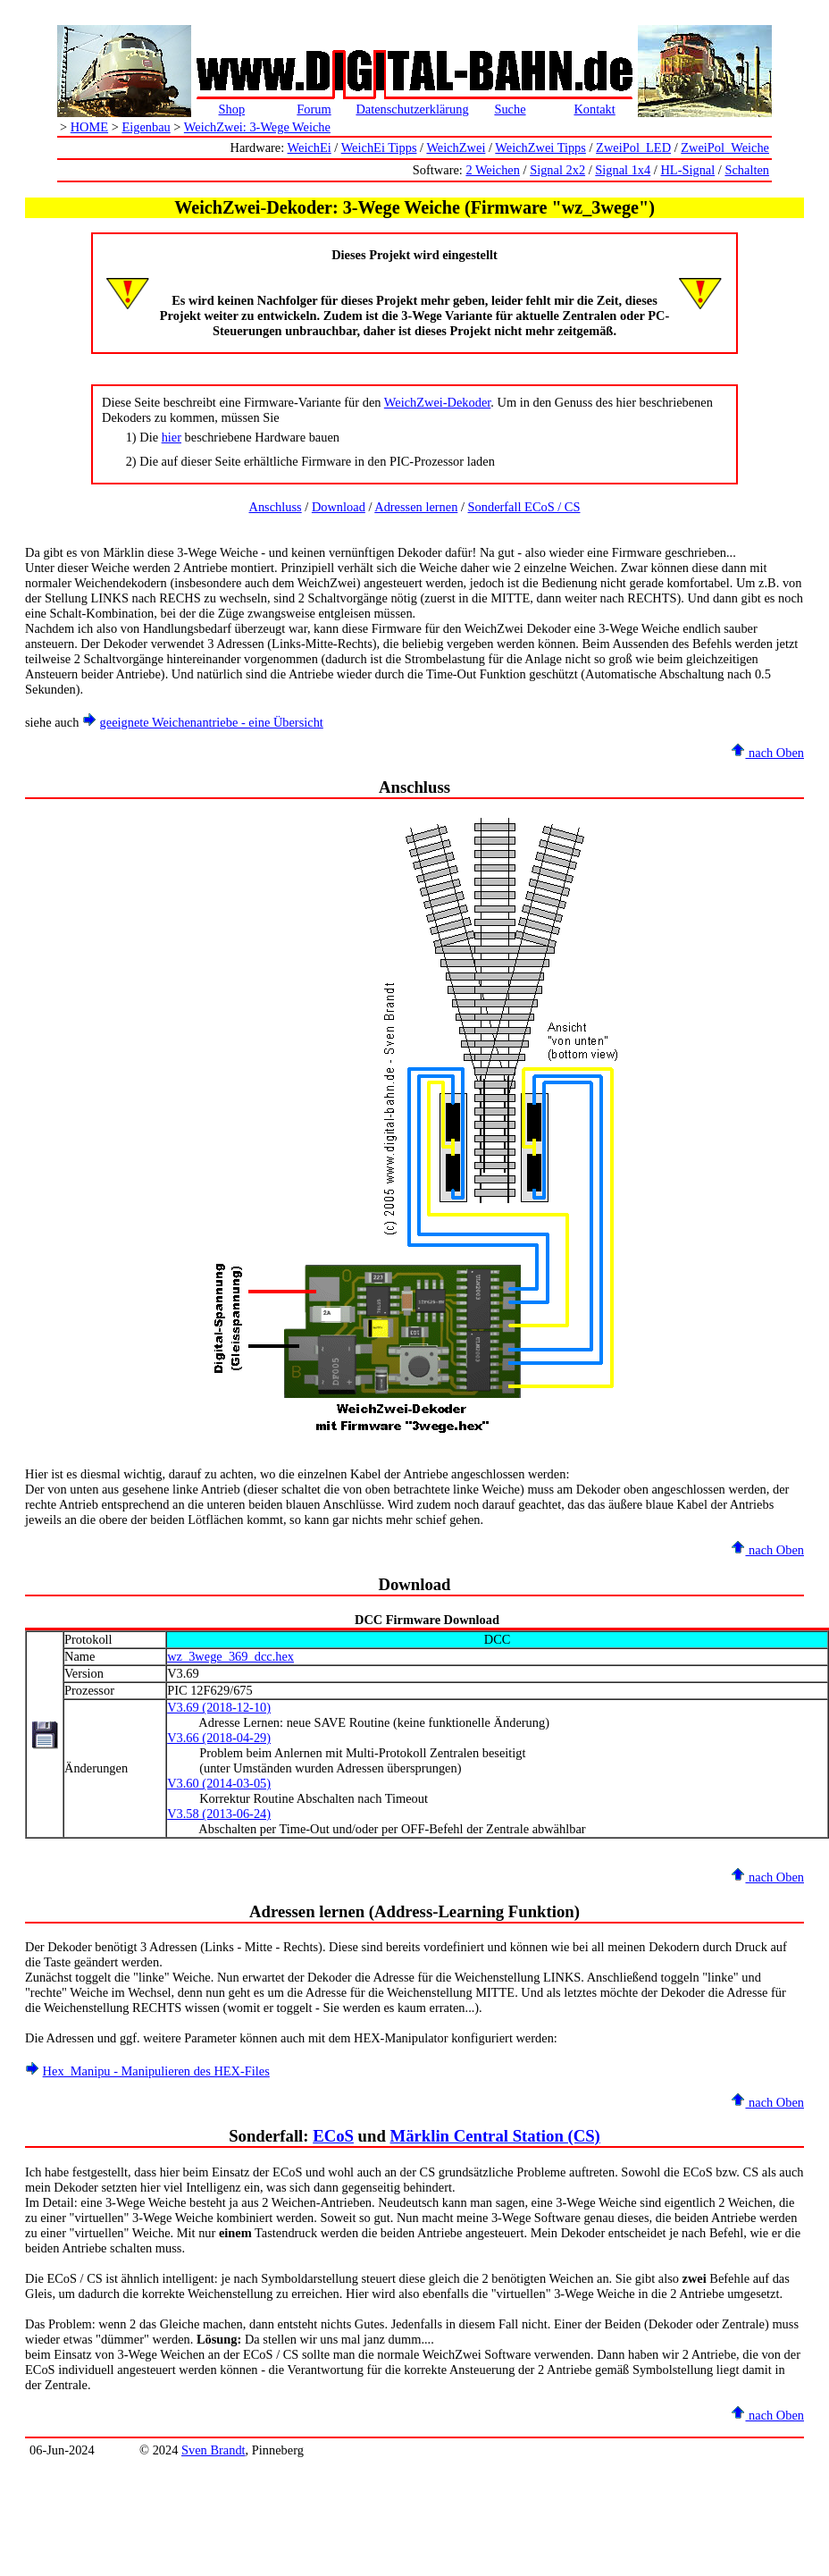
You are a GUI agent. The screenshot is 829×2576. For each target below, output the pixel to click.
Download (338, 507)
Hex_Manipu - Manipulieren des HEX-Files (156, 2071)
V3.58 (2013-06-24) (219, 1813)
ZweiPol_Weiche (725, 147)
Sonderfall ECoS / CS (524, 507)
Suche (509, 109)
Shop (232, 109)
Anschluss (275, 507)
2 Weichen (492, 170)
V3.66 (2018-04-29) (219, 1737)
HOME (89, 127)
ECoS (333, 2135)
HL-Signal (687, 170)
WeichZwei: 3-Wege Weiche (257, 127)
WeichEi (309, 147)
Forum (314, 109)
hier (171, 437)
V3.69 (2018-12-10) (219, 1707)
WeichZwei (455, 147)
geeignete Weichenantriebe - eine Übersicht (211, 722)
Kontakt (594, 109)
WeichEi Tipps (379, 147)
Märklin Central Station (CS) (495, 2135)
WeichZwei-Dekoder (437, 402)
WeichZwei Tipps (540, 147)
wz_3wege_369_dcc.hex (230, 1656)
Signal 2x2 (557, 170)
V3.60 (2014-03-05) (219, 1783)
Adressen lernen (415, 507)
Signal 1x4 (622, 170)
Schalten (746, 170)
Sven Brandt (213, 2450)
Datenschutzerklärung (412, 109)
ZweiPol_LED (633, 147)
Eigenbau (145, 127)
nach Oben (767, 752)
